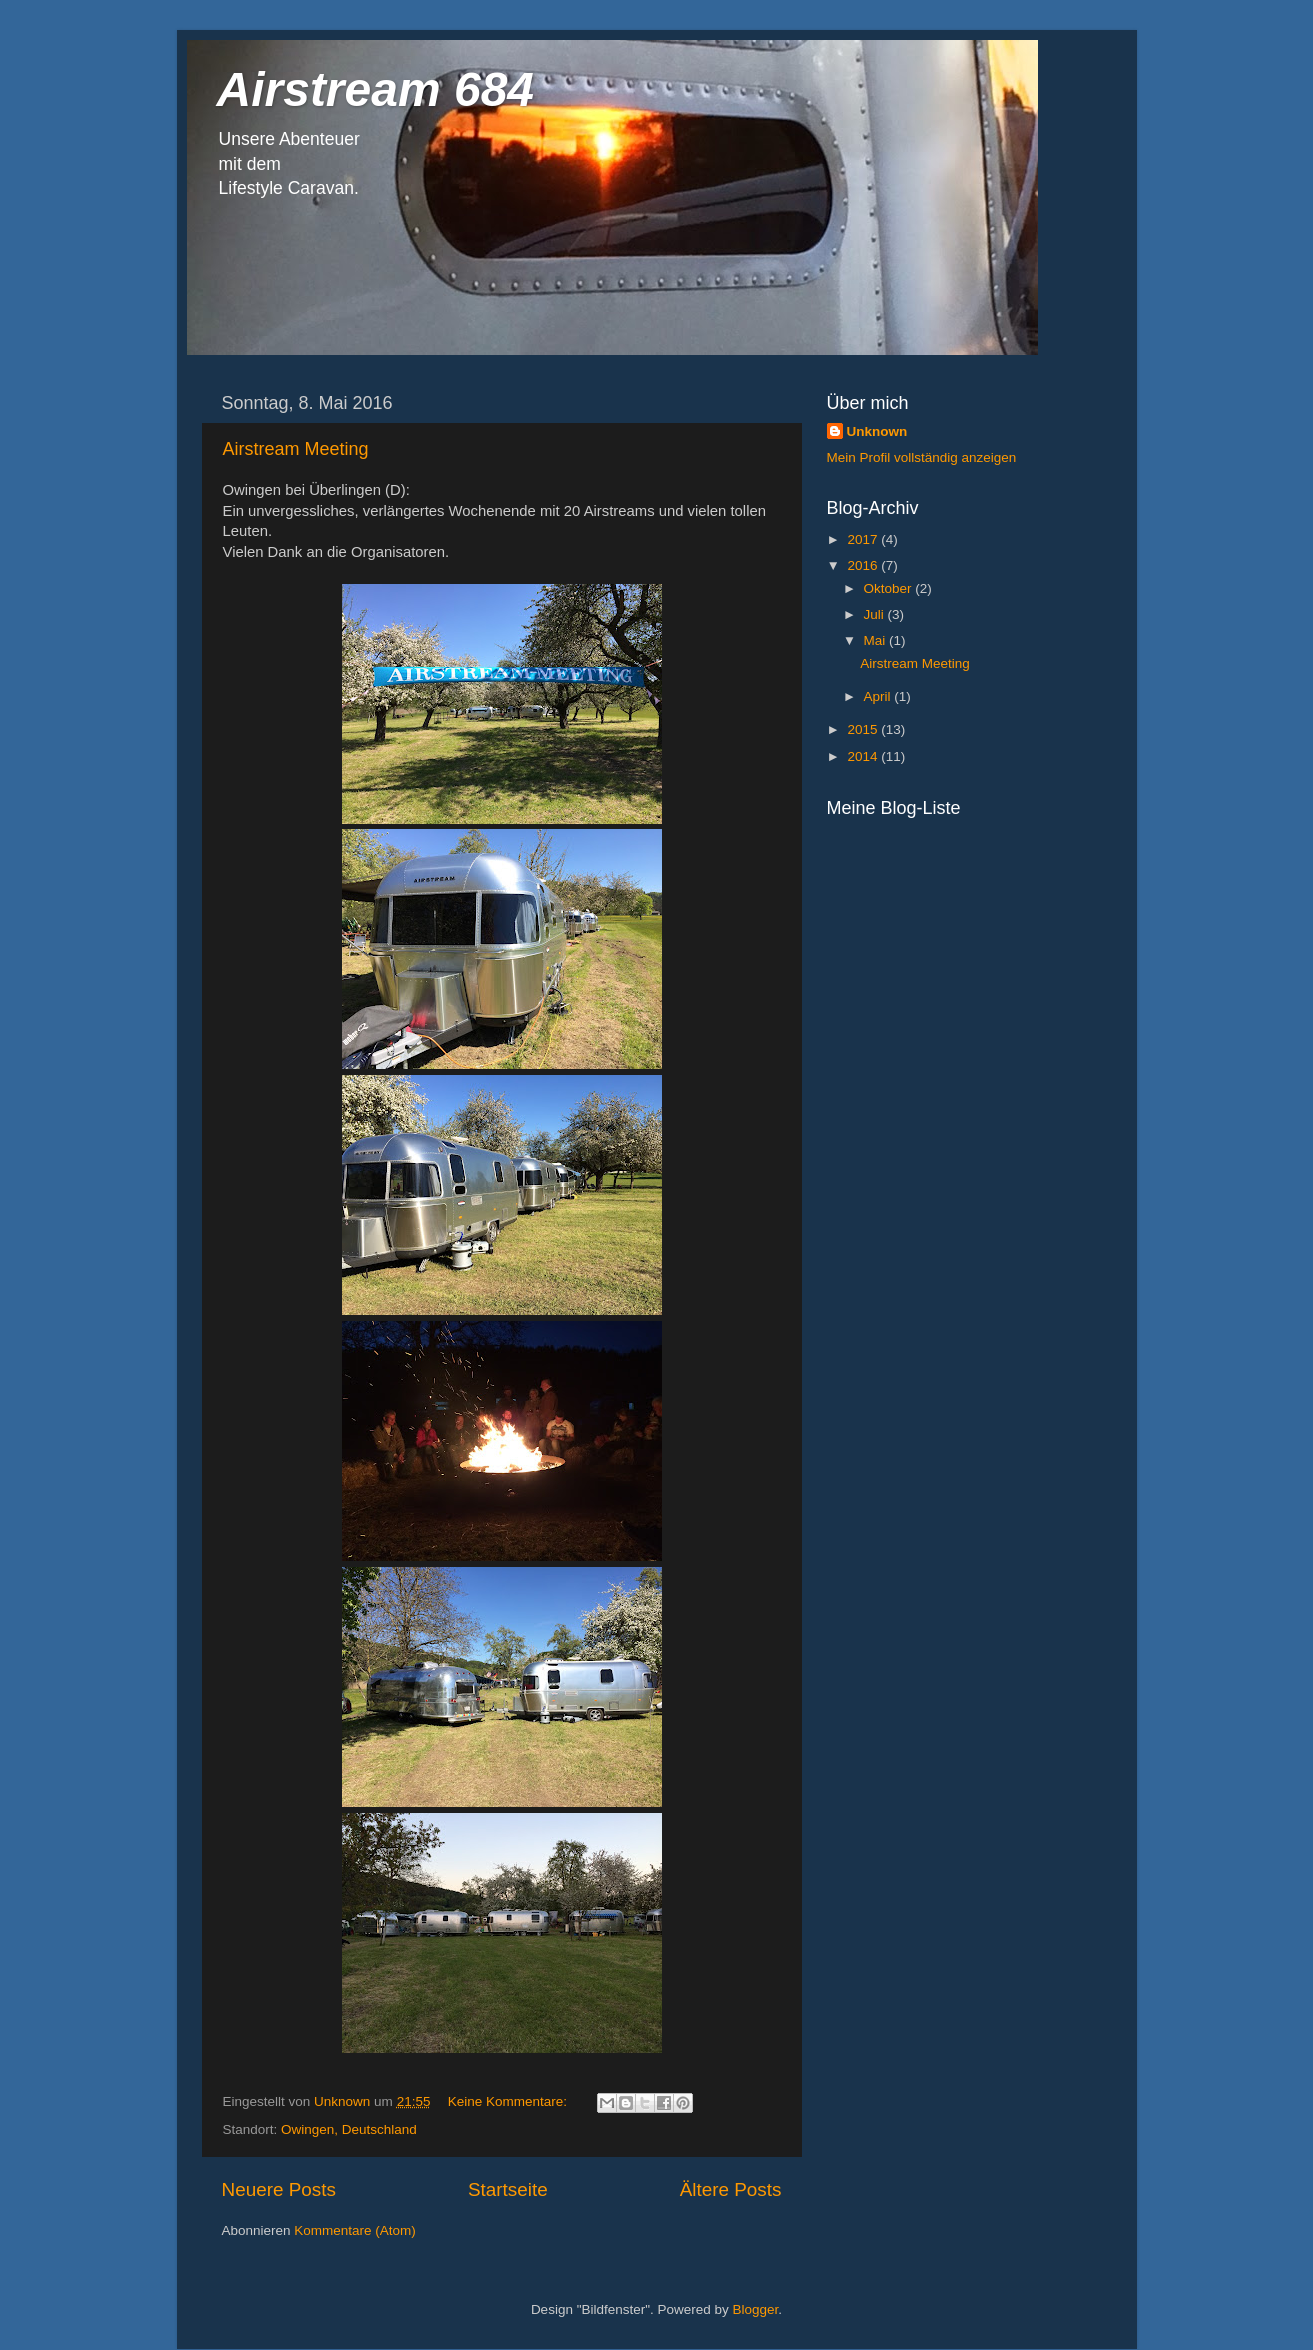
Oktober (890, 588)
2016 (864, 565)
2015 (864, 729)
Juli (876, 614)
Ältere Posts (731, 2189)
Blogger (756, 2309)
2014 (864, 756)
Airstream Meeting (296, 449)
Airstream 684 (376, 89)
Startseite (508, 2189)
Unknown (877, 431)
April (879, 696)
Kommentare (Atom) (355, 2230)
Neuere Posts (279, 2189)
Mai (877, 640)
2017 (864, 539)
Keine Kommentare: (509, 2101)
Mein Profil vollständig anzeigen (922, 457)
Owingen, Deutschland (349, 2129)
